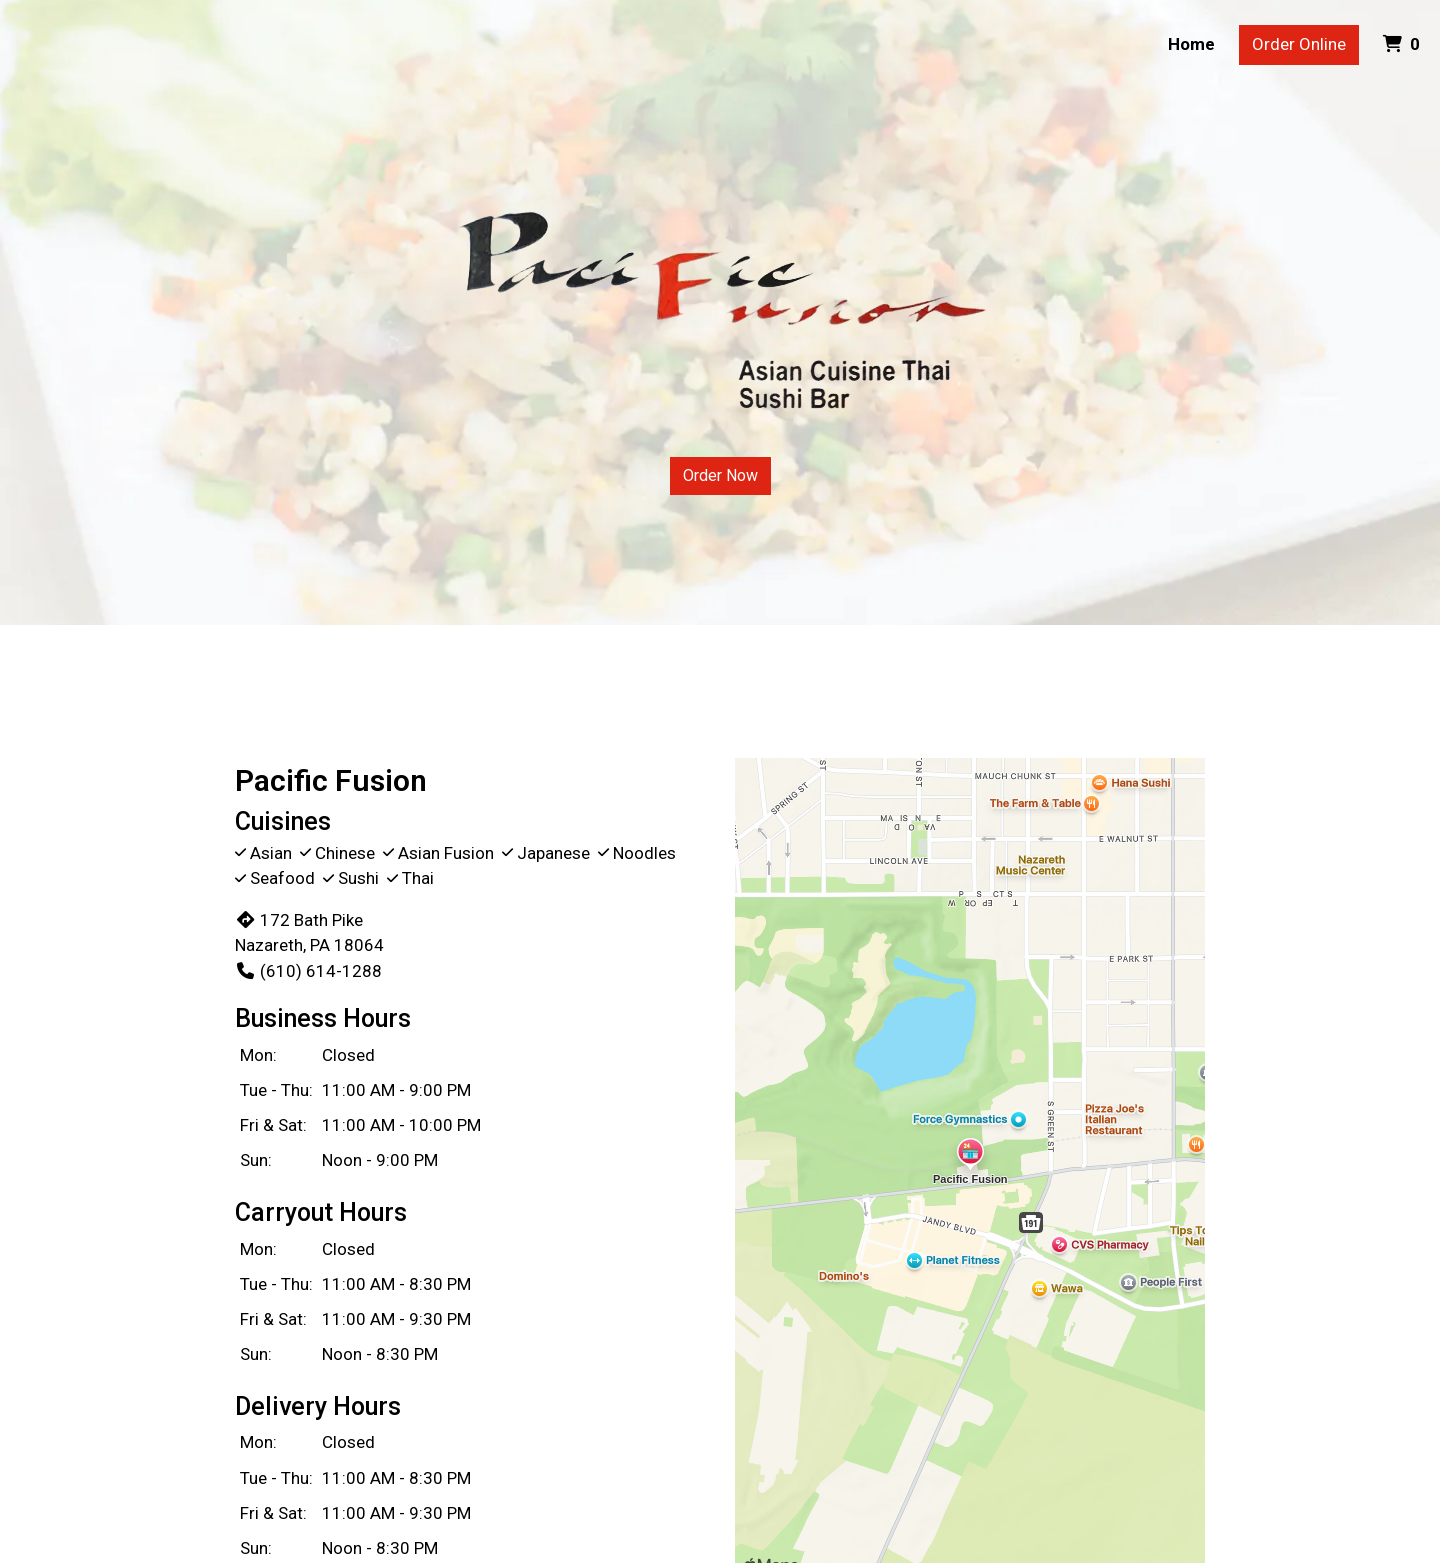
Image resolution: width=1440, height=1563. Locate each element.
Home (1191, 44)
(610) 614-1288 (308, 971)
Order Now (720, 475)
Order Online (1299, 44)
